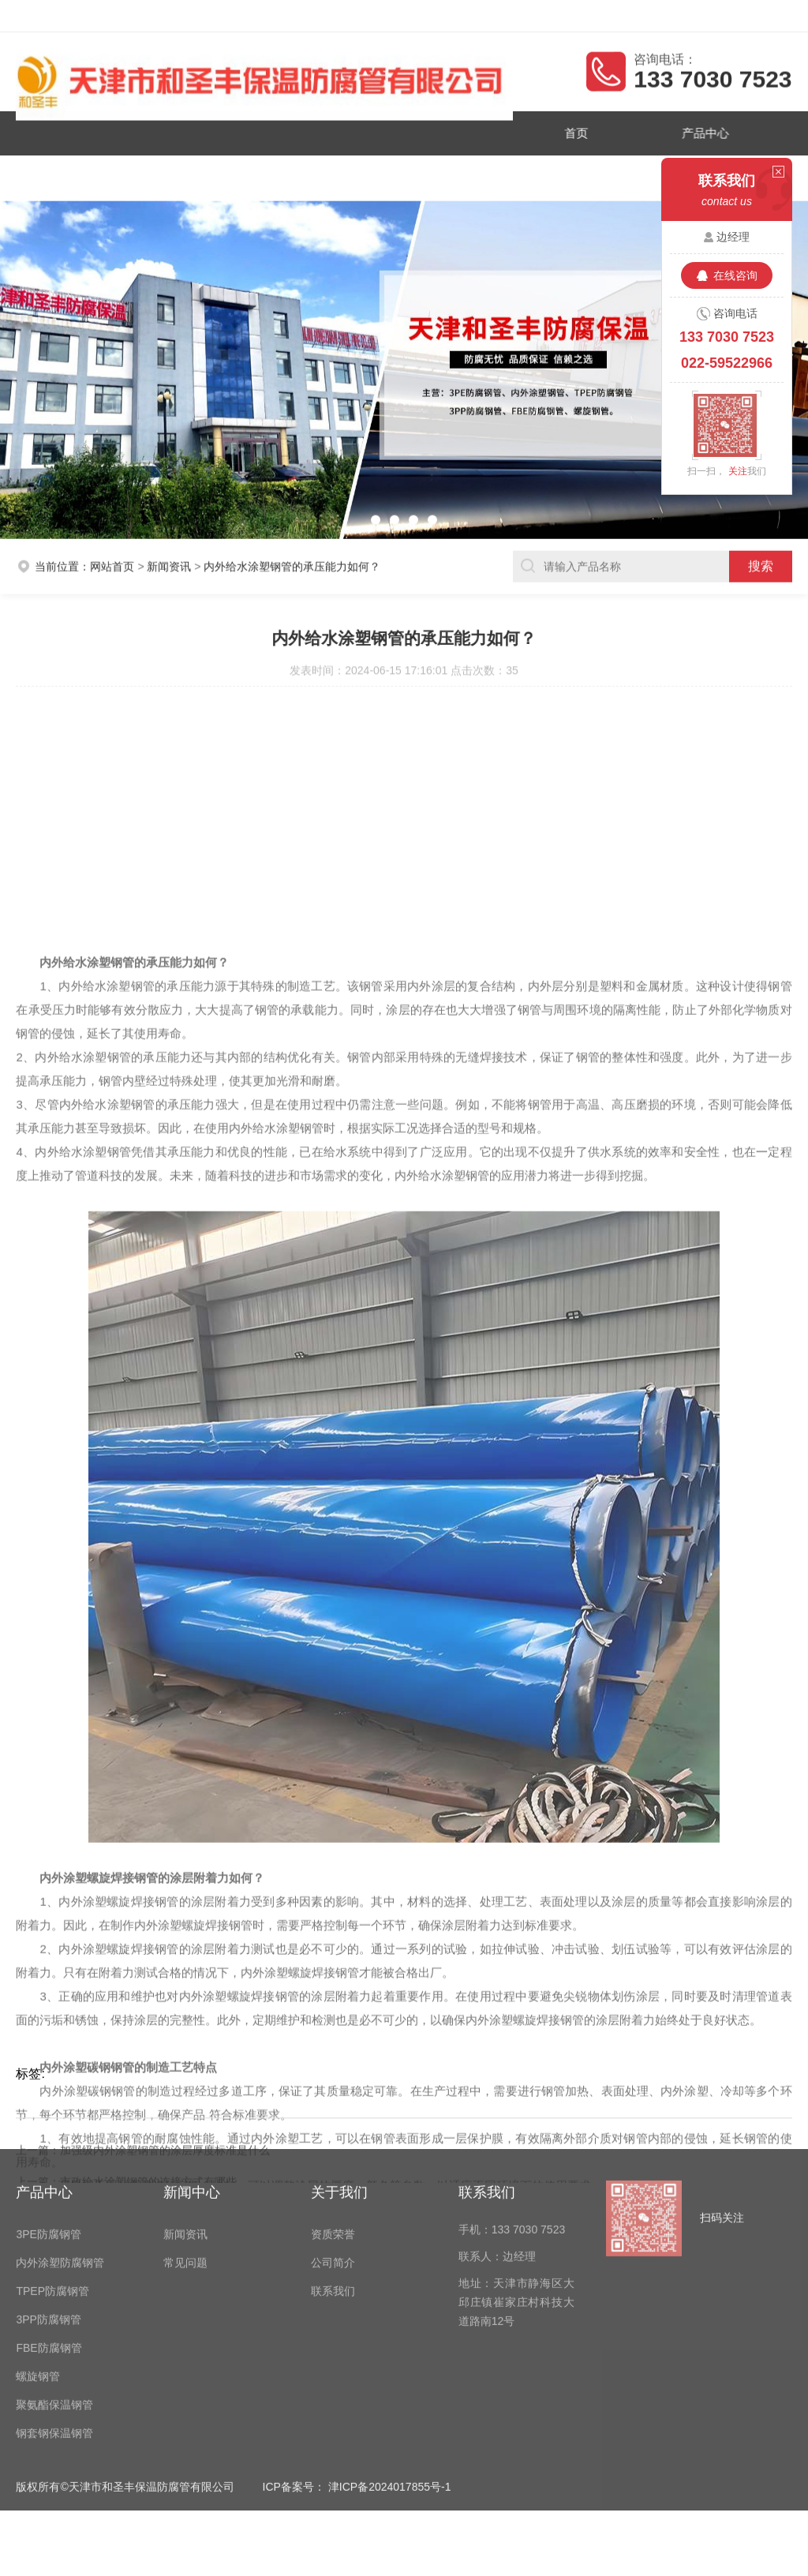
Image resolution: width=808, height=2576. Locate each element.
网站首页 (112, 562)
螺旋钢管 (38, 2228)
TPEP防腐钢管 (52, 2142)
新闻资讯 (221, 173)
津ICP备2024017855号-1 (389, 2338)
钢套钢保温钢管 (54, 2284)
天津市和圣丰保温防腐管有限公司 (132, 15)
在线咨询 (735, 275)
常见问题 (185, 2114)
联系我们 (465, 173)
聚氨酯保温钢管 (54, 2256)
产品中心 (689, 131)
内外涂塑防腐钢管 (60, 2114)
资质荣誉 (99, 173)
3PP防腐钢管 (48, 2171)
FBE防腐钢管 (48, 2199)
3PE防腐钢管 (48, 2086)
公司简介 (343, 173)
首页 (567, 131)
